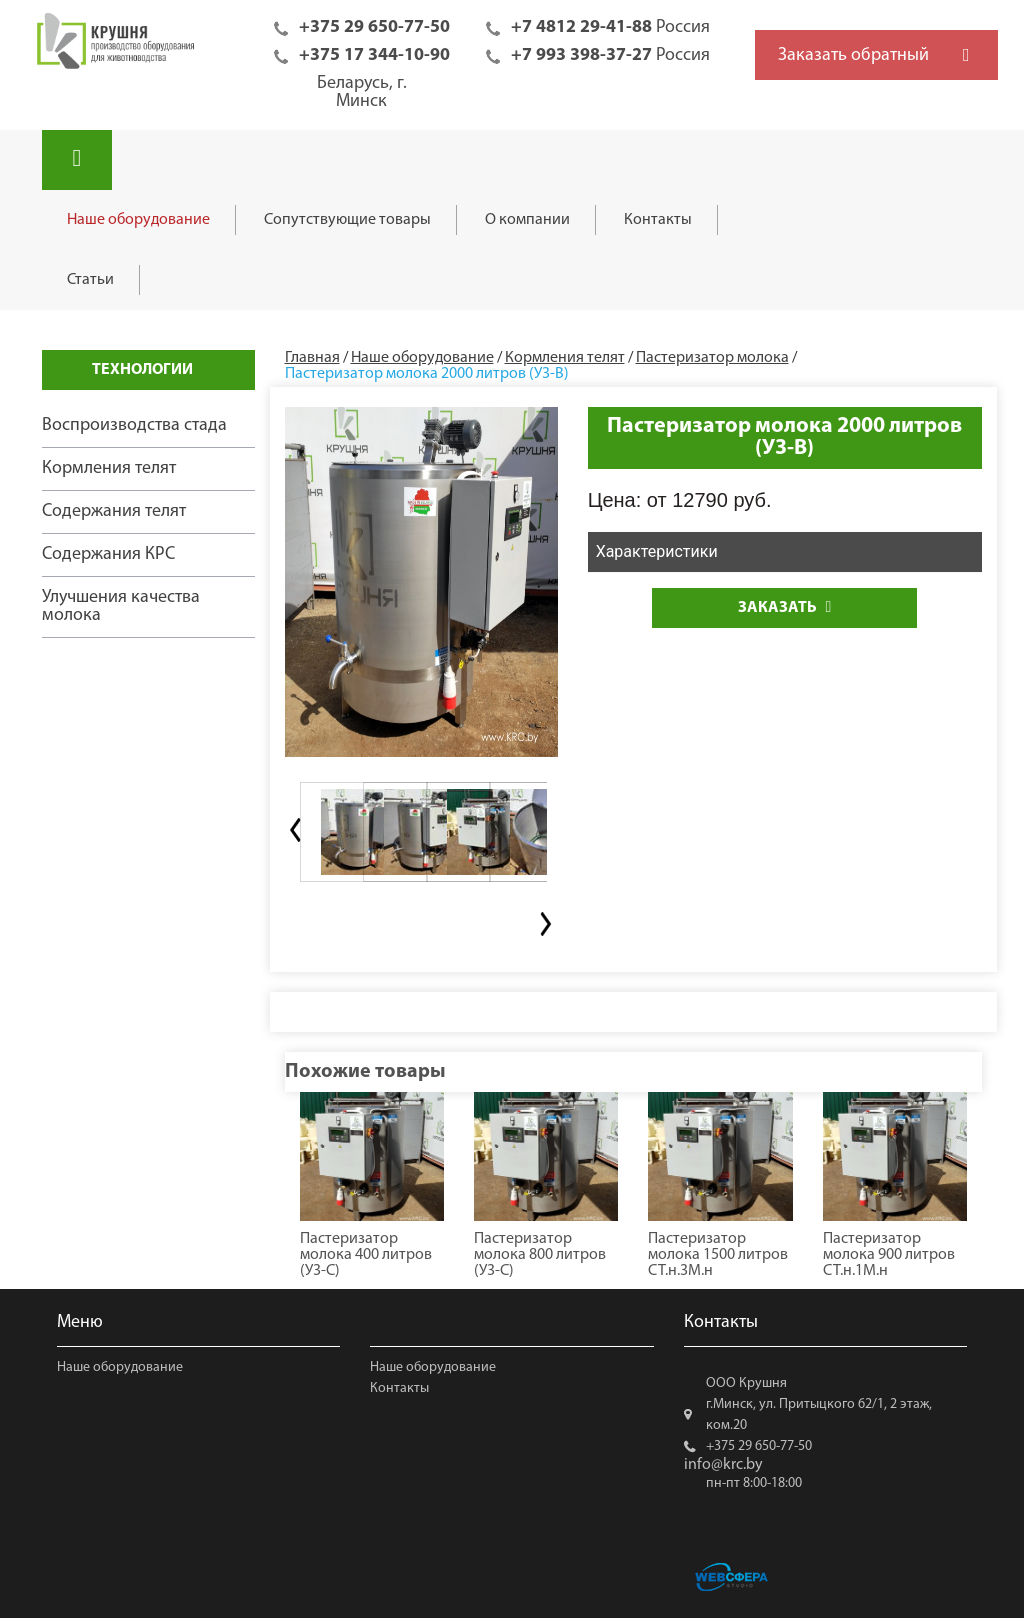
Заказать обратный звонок (853, 63)
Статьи (90, 280)
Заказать (784, 607)
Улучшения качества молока (121, 606)
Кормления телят (109, 468)
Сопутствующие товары (347, 220)
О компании (527, 220)
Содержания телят (114, 511)
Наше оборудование (138, 220)
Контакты (658, 220)
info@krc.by (723, 1465)
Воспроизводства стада (134, 425)
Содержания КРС (108, 554)
